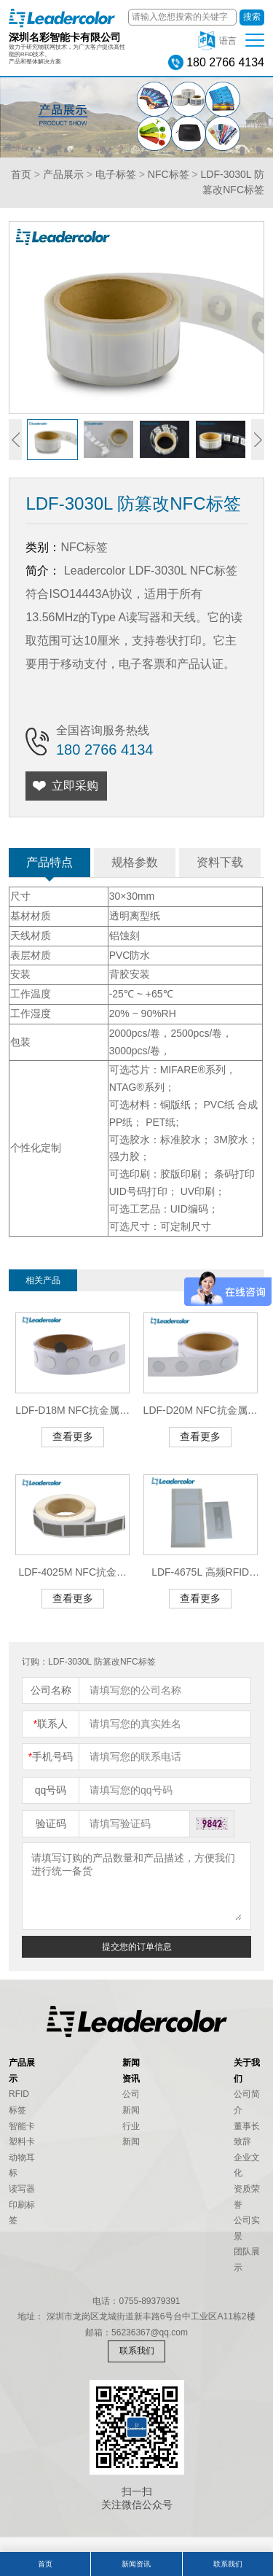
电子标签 (115, 174)
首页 (21, 174)
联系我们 (136, 2351)
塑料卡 (22, 2141)
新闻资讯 (136, 2564)
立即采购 (75, 785)
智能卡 (22, 2126)
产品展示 (63, 174)
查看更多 (72, 1436)
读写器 (22, 2189)
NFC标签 (168, 174)
